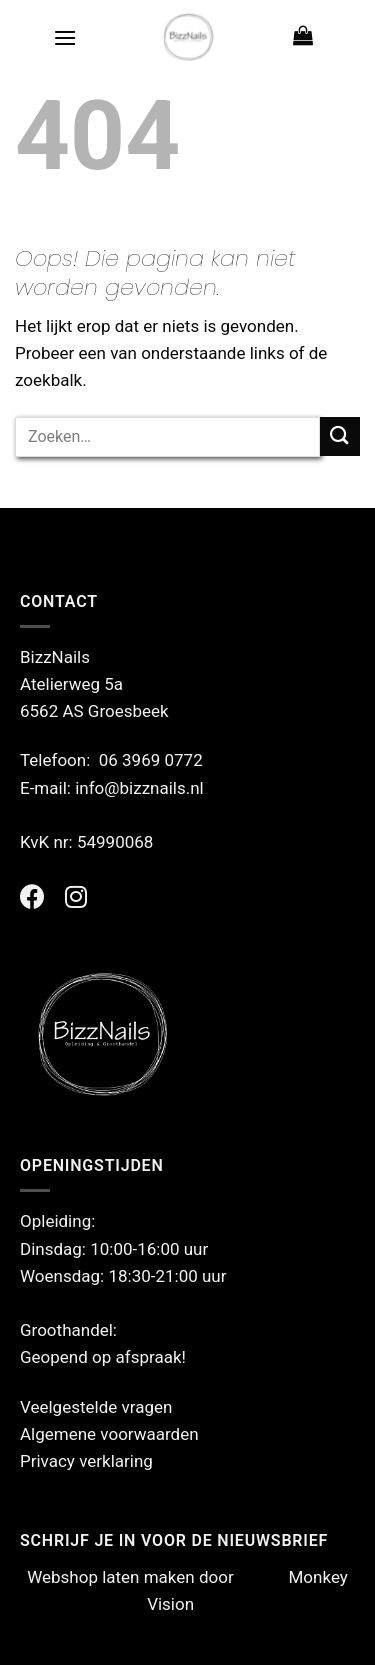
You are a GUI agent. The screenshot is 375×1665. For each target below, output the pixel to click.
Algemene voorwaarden (109, 1434)
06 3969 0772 (151, 760)
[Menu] (65, 37)
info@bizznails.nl (141, 788)
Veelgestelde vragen (96, 1407)
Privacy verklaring (86, 1461)
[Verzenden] (340, 436)
